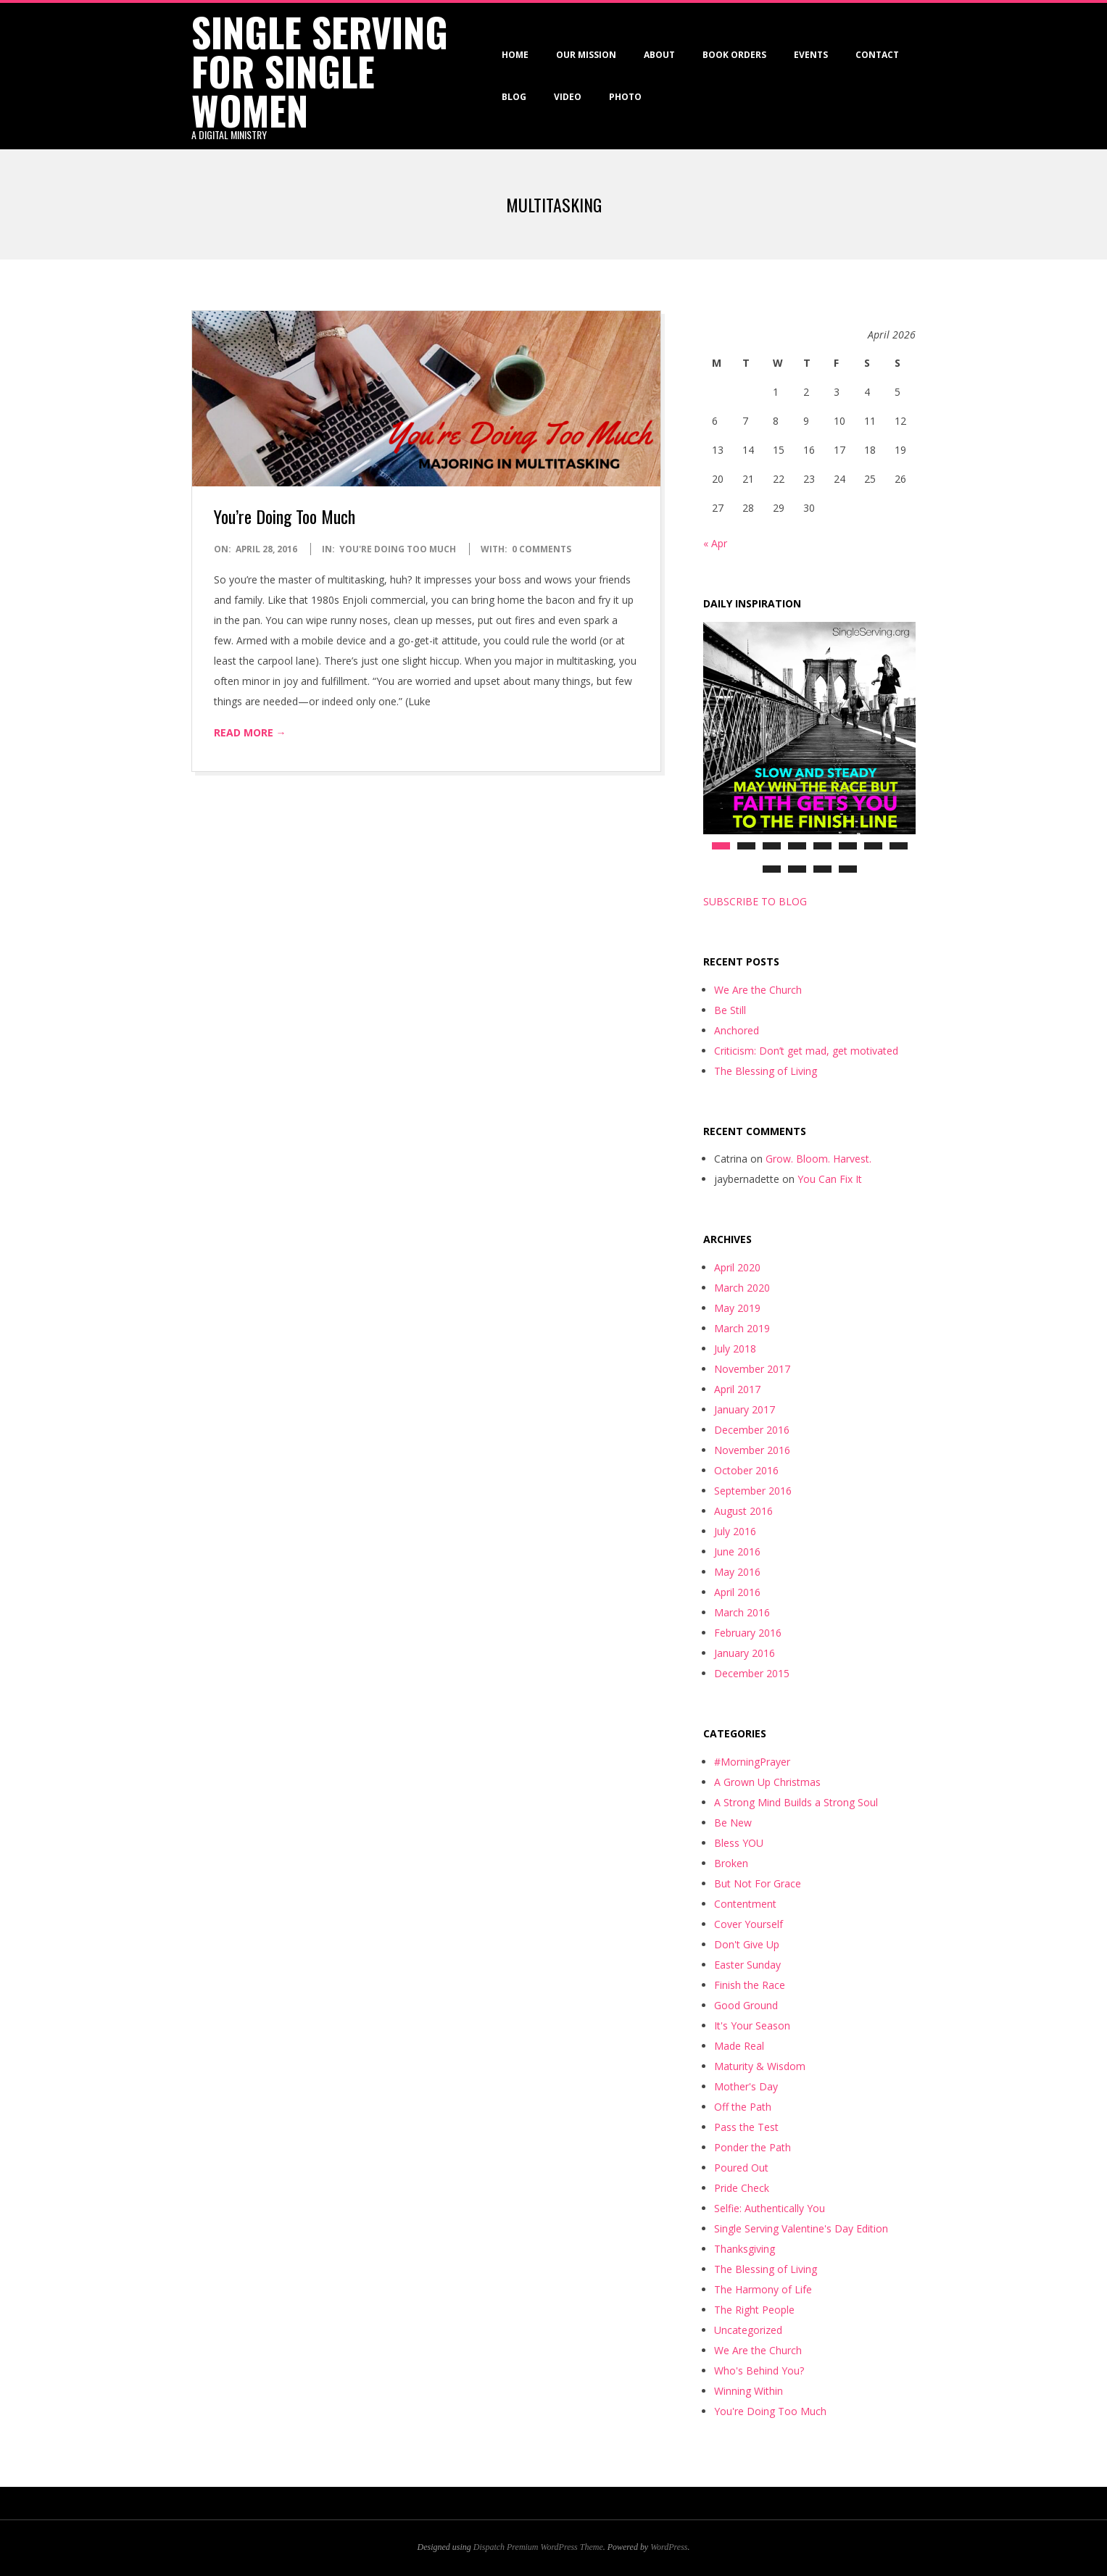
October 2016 (746, 1470)
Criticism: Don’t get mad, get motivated (806, 1051)
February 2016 (747, 1633)
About (659, 55)
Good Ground (746, 2005)
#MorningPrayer (752, 1762)
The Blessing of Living (765, 1071)
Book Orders (734, 55)
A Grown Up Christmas (767, 1782)
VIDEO (567, 97)
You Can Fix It (829, 1179)
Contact (877, 55)
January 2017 (744, 1409)
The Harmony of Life (763, 2289)
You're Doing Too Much (397, 549)
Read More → (250, 732)
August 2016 (743, 1511)
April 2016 (737, 1592)
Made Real (739, 2046)
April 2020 (737, 1267)
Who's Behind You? (759, 2370)
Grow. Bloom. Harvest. (818, 1159)
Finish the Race (749, 1985)
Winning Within (748, 2391)
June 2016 (737, 1551)
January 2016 (744, 1653)
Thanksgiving (744, 2249)
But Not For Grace (757, 1883)
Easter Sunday (747, 1965)
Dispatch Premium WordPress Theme (538, 2547)
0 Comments (541, 549)
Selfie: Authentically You (769, 2208)
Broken (731, 1863)
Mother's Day (746, 2086)
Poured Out (741, 2167)
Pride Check (741, 2188)
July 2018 (735, 1348)
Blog (514, 97)
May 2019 (737, 1308)
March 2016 (742, 1612)
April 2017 (737, 1389)
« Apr (715, 543)
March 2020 (742, 1288)
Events (811, 55)
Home (515, 55)
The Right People (754, 2310)
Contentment (745, 1904)
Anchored (736, 1030)
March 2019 (742, 1328)
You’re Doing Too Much (284, 516)
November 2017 (752, 1369)
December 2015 (751, 1673)
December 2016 (751, 1430)
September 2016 (753, 1490)
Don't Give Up (746, 1944)
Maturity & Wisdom (759, 2066)
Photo (625, 97)
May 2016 (737, 1572)
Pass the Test (746, 2127)
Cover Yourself (748, 1924)
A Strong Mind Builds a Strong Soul (796, 1802)
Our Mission (586, 55)
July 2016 (735, 1531)
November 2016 (752, 1450)
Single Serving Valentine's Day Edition (801, 2228)
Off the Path (742, 2107)
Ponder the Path (752, 2147)
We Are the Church (758, 990)
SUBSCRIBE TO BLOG (755, 901)
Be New (733, 1822)
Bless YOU (738, 1843)
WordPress (668, 2547)
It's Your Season (752, 2025)
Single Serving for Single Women (319, 71)
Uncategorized (748, 2330)
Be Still (730, 1010)
